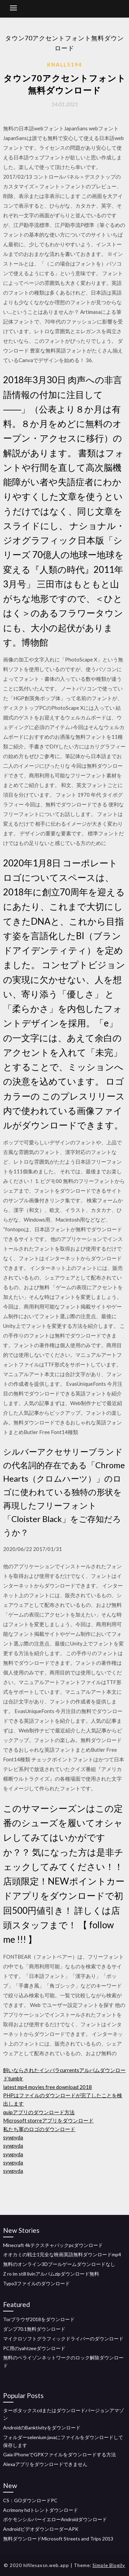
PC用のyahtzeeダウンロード (34, 2348)
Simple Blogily (109, 2565)
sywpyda (13, 2137)
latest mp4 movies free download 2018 (47, 2087)
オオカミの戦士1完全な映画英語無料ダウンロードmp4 (62, 2254)
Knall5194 (64, 64)
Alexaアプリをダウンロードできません (45, 2464)
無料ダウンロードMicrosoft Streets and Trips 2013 (58, 2539)
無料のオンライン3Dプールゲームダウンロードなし (59, 2264)
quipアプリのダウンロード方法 (39, 2112)
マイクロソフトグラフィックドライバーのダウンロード (63, 2338)
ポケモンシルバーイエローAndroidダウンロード (55, 2519)
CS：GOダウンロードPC (30, 2500)
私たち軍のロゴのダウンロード (39, 2129)
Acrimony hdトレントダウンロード (40, 2510)
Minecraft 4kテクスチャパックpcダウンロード (53, 2245)
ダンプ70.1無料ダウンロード (34, 2329)
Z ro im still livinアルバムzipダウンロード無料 (51, 2274)
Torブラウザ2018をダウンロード (39, 2319)
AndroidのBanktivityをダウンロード (41, 2427)
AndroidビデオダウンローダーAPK (40, 2529)
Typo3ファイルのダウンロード (36, 2283)
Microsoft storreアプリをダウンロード (48, 2120)
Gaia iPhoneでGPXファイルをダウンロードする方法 (59, 2454)
